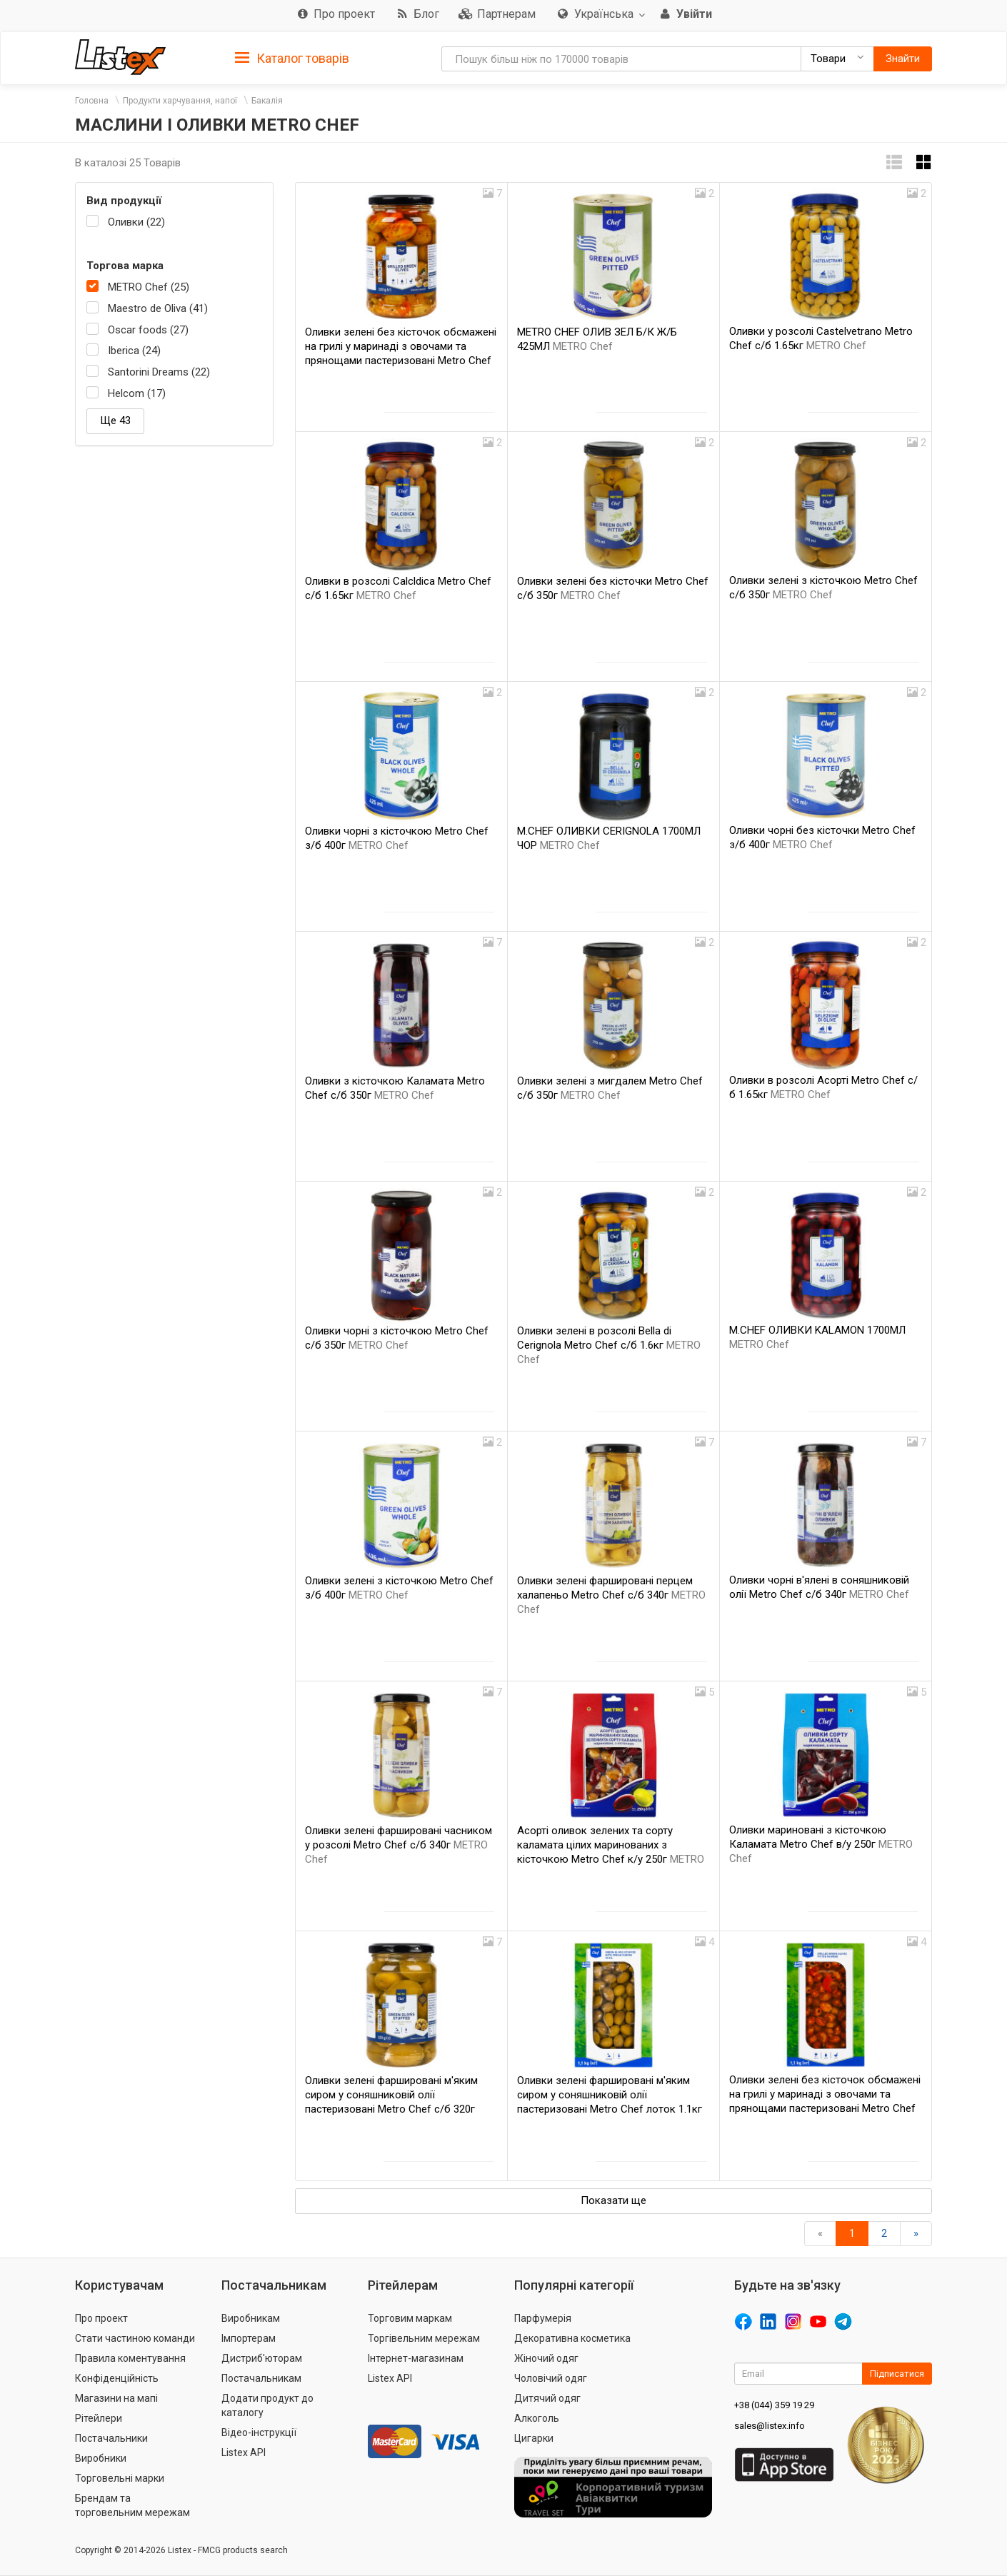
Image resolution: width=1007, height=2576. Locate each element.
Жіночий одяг (546, 2358)
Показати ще (613, 2200)
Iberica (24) (134, 350)
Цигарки (533, 2438)
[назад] (820, 2233)
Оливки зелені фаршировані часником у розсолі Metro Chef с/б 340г (398, 1845)
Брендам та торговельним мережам (132, 2505)
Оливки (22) (136, 222)
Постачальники (111, 2438)
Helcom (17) (137, 393)
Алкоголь (536, 2418)
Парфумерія (542, 2318)
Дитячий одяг (547, 2398)
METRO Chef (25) (148, 287)
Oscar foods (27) (148, 329)
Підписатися (897, 2373)
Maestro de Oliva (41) (158, 308)
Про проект (101, 2318)
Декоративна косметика (572, 2338)
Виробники (100, 2458)
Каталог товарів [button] (292, 58)
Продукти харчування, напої (180, 101)
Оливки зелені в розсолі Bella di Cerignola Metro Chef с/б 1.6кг (609, 1345)
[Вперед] (916, 2233)
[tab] (292, 57)
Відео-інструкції (258, 2432)
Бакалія (267, 101)
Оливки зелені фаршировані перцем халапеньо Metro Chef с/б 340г (611, 1595)
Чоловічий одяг (550, 2378)
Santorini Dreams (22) (159, 372)
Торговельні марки (119, 2478)
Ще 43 (115, 420)
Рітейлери (98, 2418)
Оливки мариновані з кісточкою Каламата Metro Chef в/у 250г (821, 1844)
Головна (92, 101)
